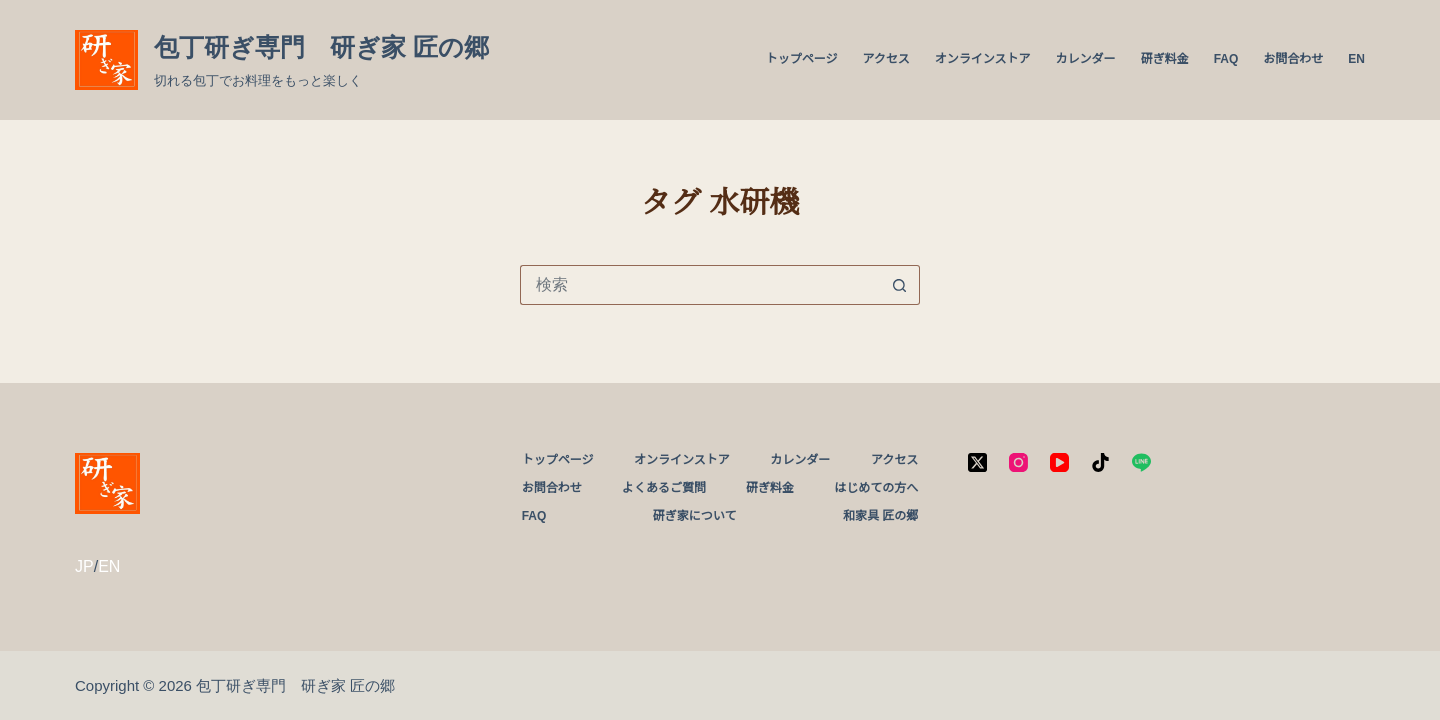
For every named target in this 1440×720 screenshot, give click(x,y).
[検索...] (700, 285)
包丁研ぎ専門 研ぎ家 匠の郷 (321, 47)
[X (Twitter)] (977, 462)
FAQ (1226, 59)
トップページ (802, 59)
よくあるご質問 (664, 488)
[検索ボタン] (900, 285)
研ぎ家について (695, 516)
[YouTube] (1059, 462)
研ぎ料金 (1165, 59)
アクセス (885, 59)
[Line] (1141, 462)
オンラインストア (983, 59)
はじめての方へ (876, 488)
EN (1356, 59)
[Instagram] (1018, 462)
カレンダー (1086, 59)
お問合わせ (1293, 59)
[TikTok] (1100, 462)
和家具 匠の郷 (880, 516)
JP (84, 566)
